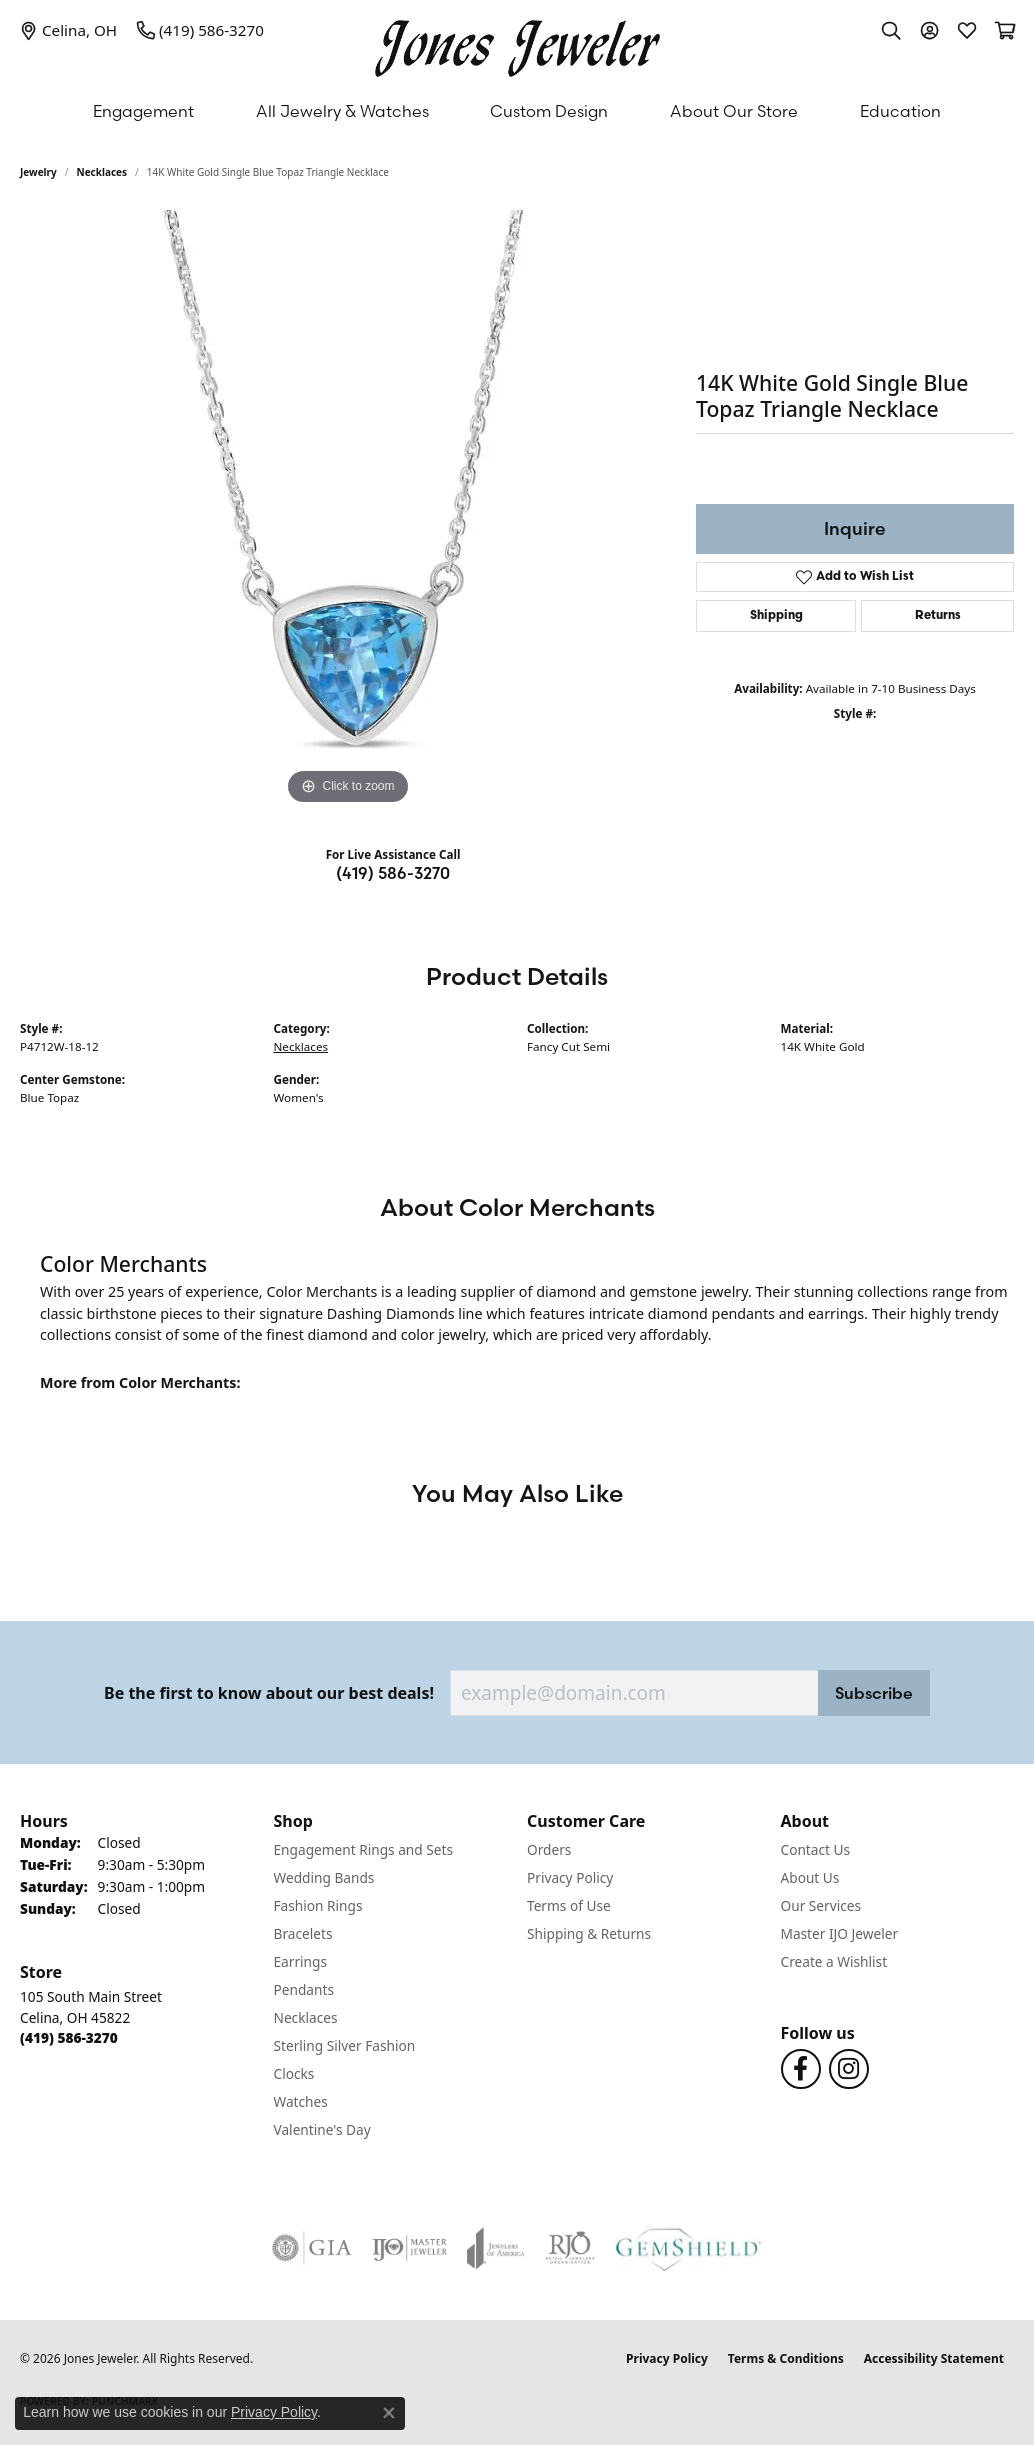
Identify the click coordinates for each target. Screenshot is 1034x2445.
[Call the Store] (69, 2037)
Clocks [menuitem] (294, 2073)
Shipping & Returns (589, 1933)
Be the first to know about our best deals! (269, 1693)
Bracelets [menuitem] (303, 1933)
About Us (810, 1877)
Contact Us (816, 1849)
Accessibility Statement (934, 2358)
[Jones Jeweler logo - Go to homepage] (517, 43)
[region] (348, 510)
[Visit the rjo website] (570, 2248)
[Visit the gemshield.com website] (688, 2248)
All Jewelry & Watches (342, 111)
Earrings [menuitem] (301, 1961)
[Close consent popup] (389, 2413)
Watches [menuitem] (301, 2101)
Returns (938, 616)
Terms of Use (569, 1905)
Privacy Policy (570, 1877)
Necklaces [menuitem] (306, 2017)
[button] (891, 30)
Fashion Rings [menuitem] (318, 1905)
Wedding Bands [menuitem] (324, 1877)
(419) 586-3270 (393, 873)
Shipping (776, 616)
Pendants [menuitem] (304, 1989)
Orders (549, 1849)
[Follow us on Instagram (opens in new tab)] (849, 2069)
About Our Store (734, 111)
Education (900, 111)
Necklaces (102, 172)
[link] (68, 30)
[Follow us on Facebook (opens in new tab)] (801, 2069)
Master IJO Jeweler (840, 1933)
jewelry (38, 172)
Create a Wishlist (834, 1961)
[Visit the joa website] (496, 2248)
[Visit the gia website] (312, 2248)
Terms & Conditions (786, 2358)
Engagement (143, 111)
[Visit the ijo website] (409, 2248)
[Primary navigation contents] (517, 111)
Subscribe (874, 1693)
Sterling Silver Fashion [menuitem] (345, 2045)
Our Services (821, 1905)
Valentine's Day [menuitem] (322, 2129)
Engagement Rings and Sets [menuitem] (363, 1849)
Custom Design (549, 111)
